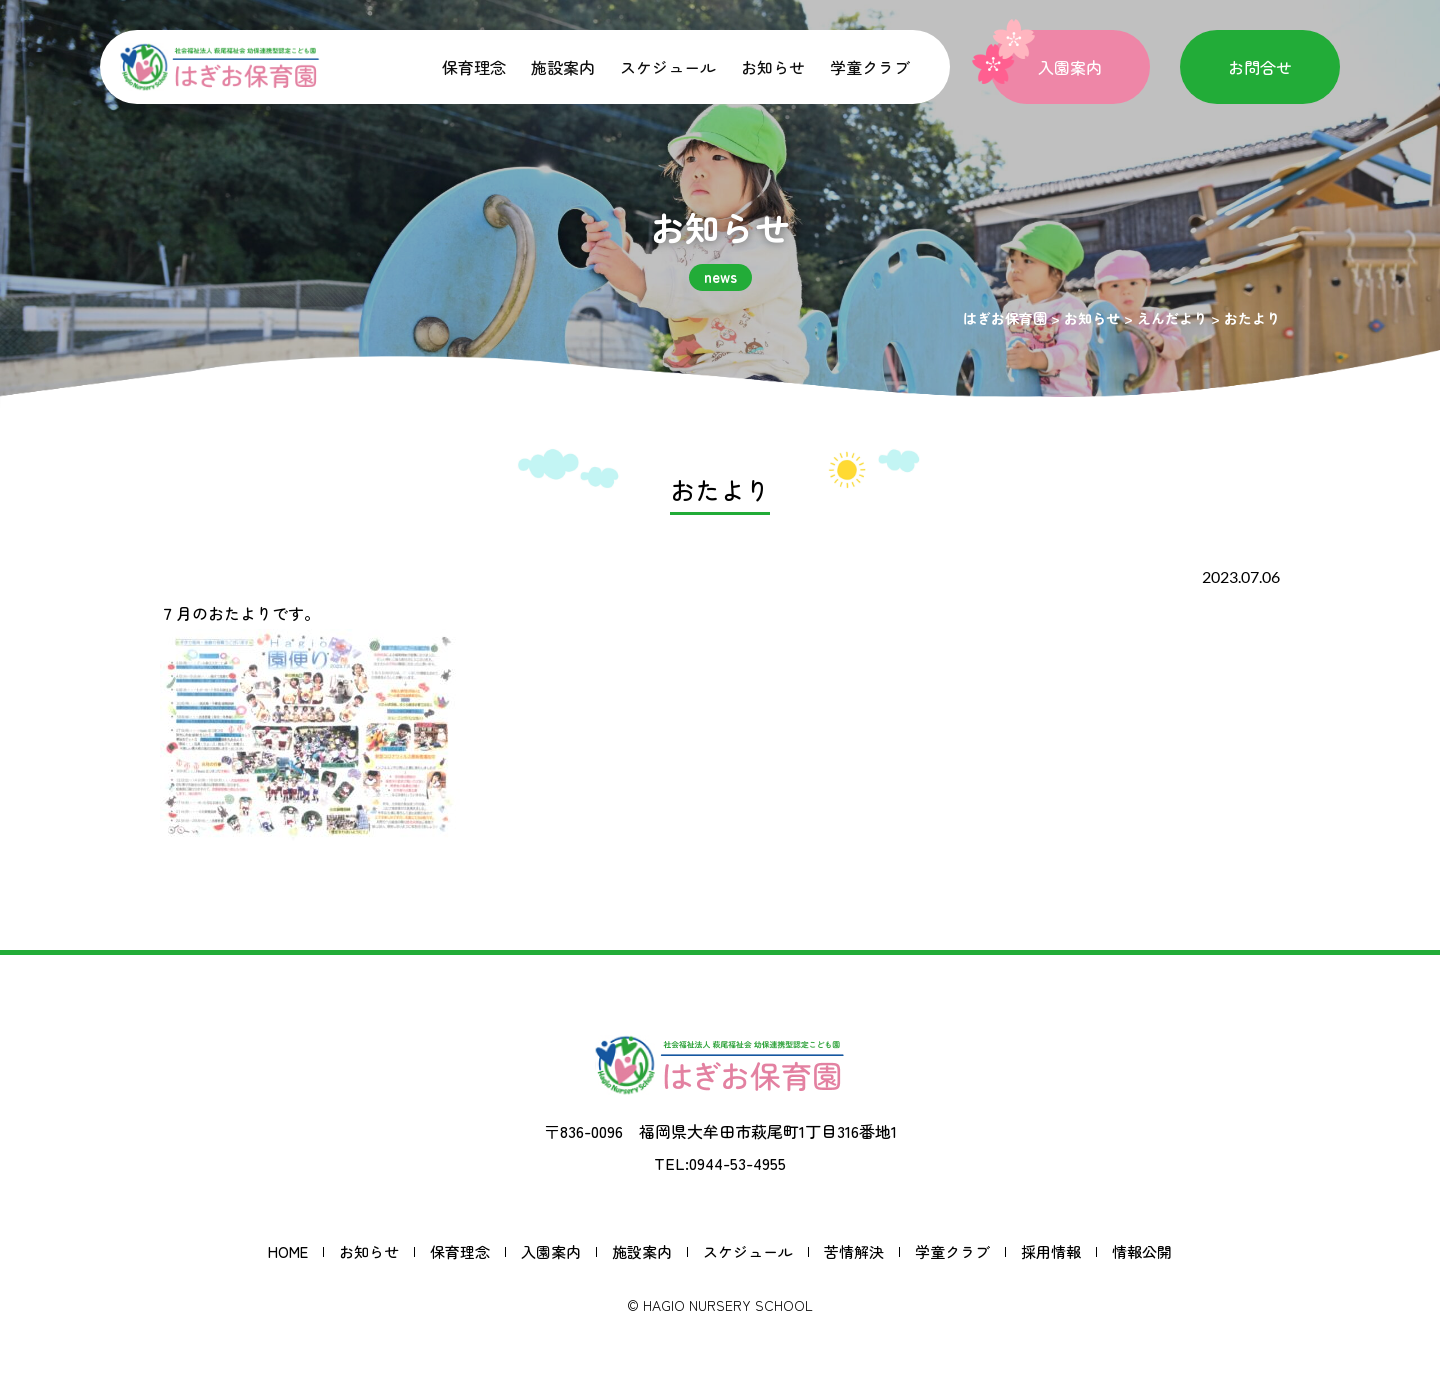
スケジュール (668, 67)
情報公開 (1142, 1251)
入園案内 (551, 1251)
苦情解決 (854, 1251)
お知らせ (773, 67)
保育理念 (474, 67)
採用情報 (1051, 1251)
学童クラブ (870, 67)
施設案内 (563, 67)
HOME (288, 1251)
